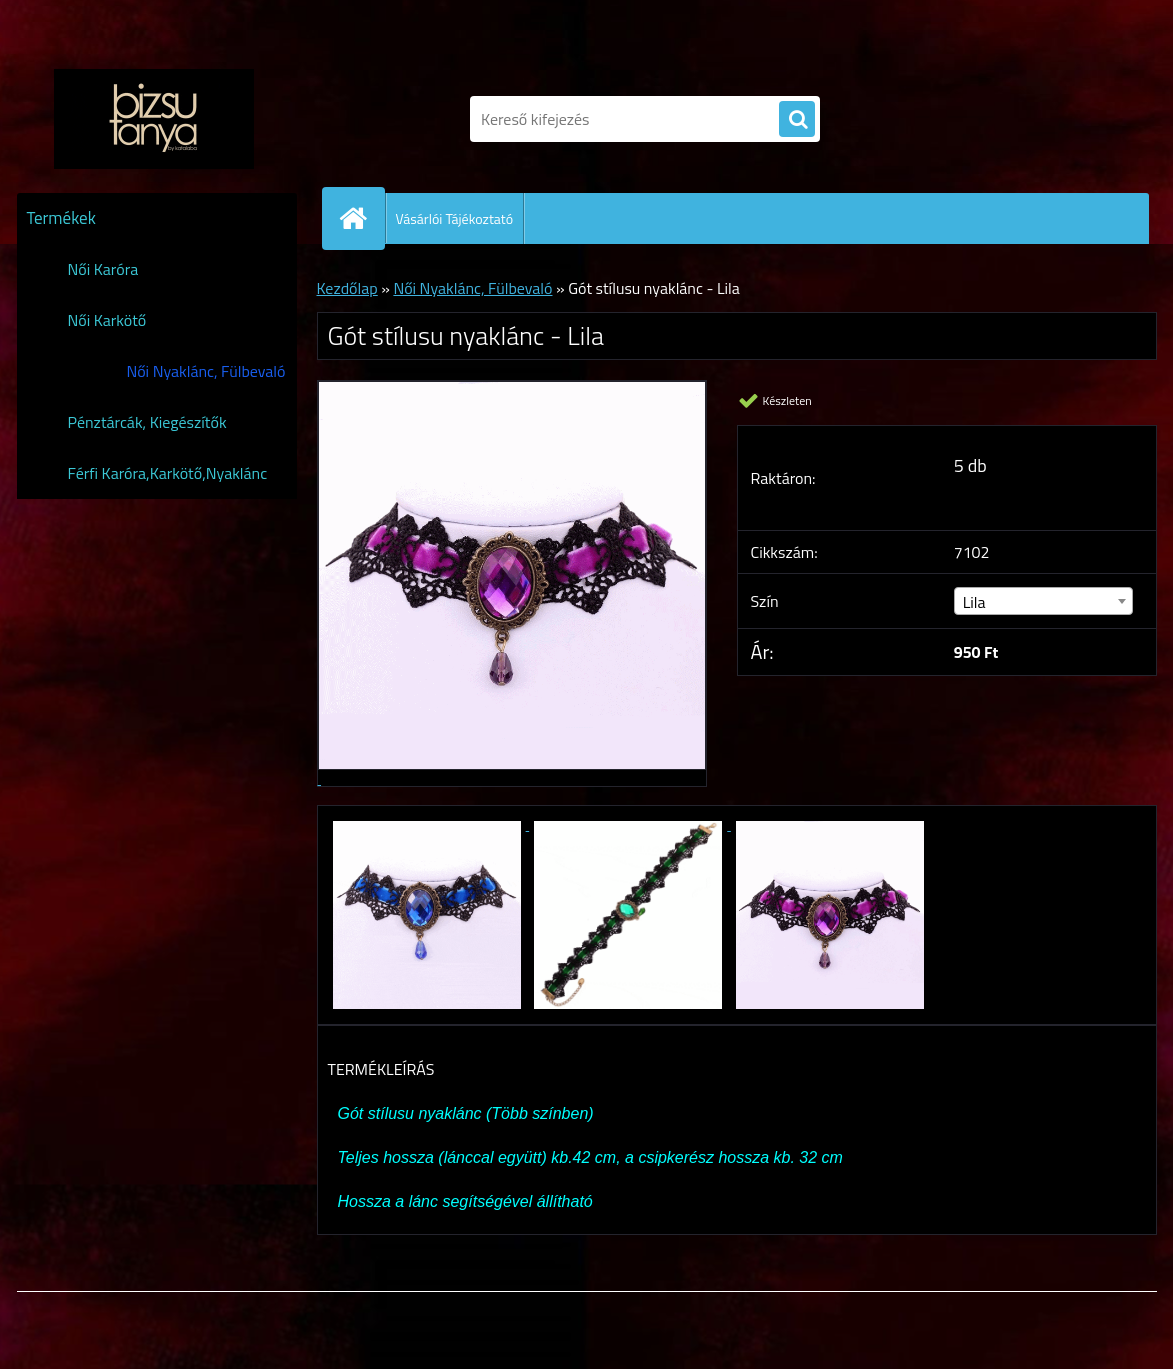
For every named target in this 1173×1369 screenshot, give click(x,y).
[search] (797, 120)
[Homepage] (362, 218)
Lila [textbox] (974, 602)
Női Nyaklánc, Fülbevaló (205, 371)
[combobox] (1043, 601)
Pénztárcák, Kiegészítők (147, 422)
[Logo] (154, 119)
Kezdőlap (347, 288)
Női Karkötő (107, 320)
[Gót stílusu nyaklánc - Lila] (429, 824)
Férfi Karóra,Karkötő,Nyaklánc (168, 473)
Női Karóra (103, 269)
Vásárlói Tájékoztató (455, 218)
